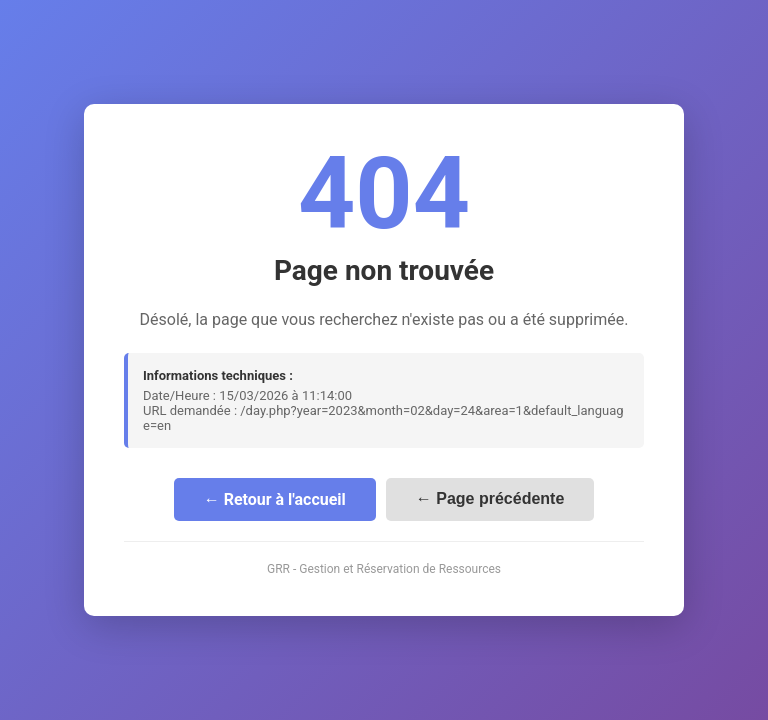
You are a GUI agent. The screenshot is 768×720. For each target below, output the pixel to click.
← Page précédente (490, 498)
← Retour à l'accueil (275, 499)
